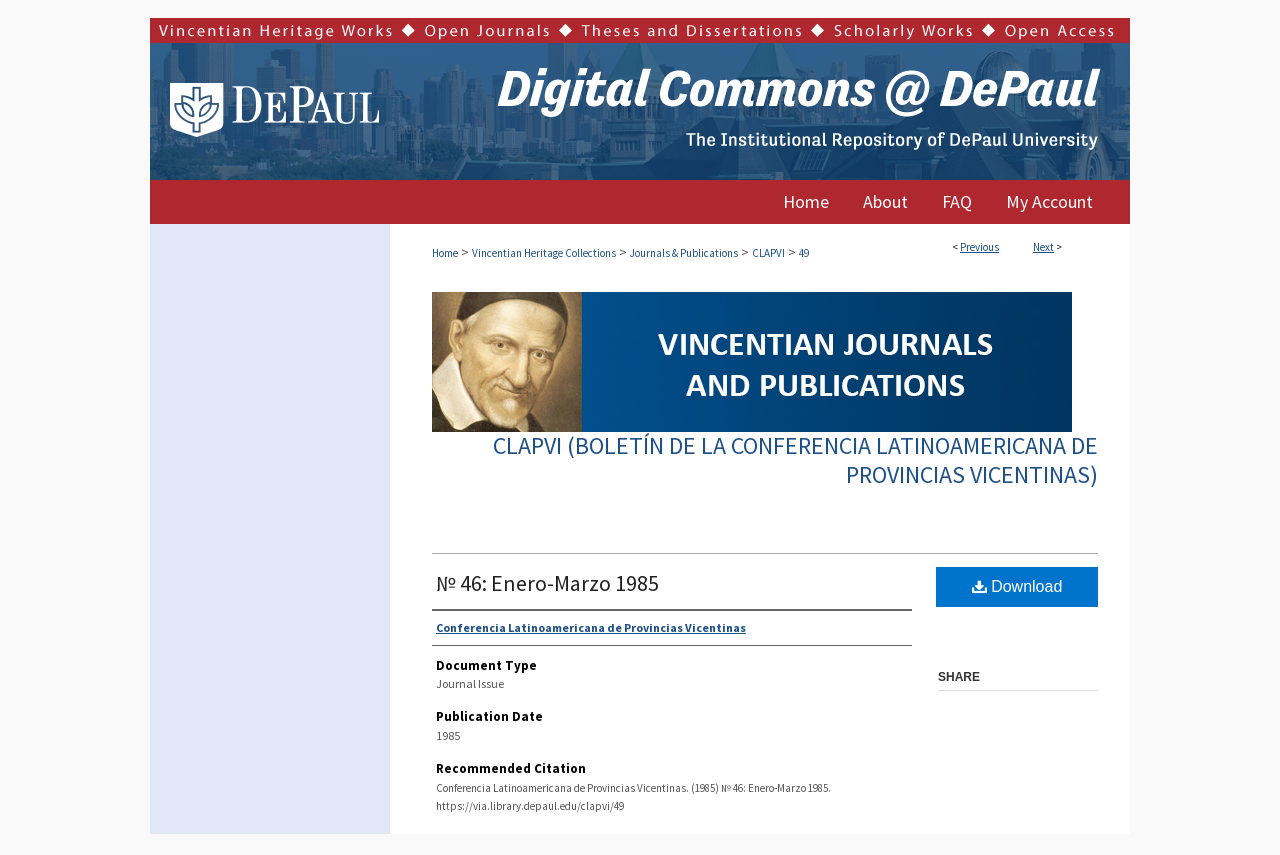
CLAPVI (768, 253)
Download (1017, 586)
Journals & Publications (684, 253)
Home (445, 253)
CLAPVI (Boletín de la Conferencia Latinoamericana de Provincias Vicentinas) (795, 460)
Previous (979, 247)
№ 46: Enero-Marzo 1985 (547, 583)
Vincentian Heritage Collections (544, 253)
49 (804, 253)
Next (1043, 247)
